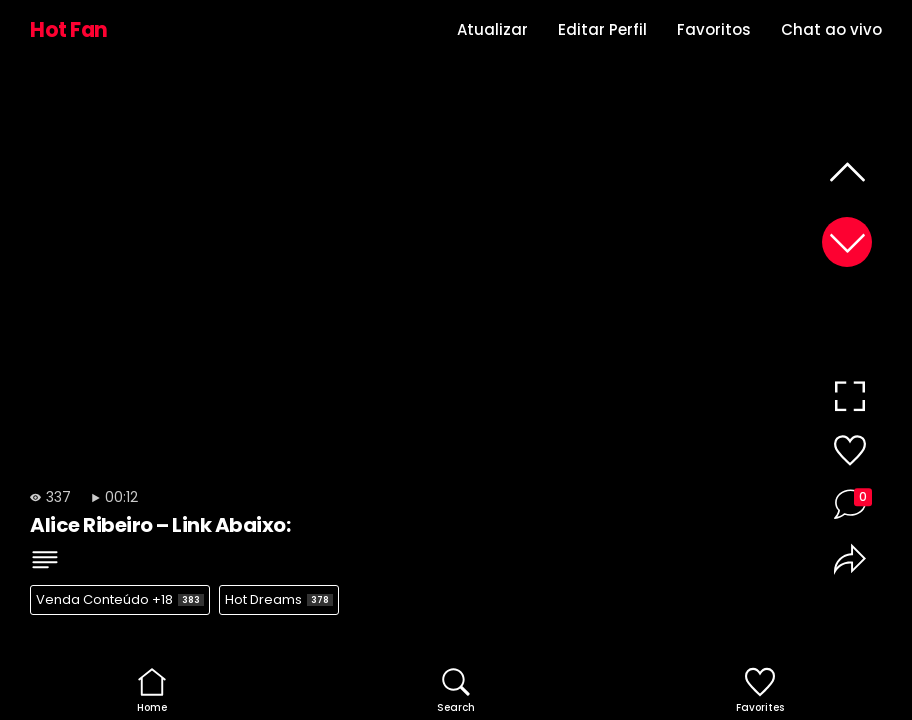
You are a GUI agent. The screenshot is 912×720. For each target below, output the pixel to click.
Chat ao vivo (831, 29)
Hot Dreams (279, 599)
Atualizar (492, 29)
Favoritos (714, 29)
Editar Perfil (602, 29)
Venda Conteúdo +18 (120, 599)
